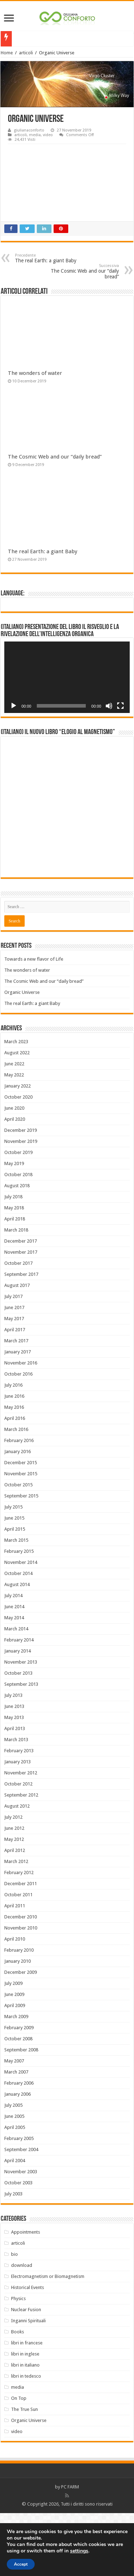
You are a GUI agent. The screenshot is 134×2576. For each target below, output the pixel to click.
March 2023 (16, 1104)
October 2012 (18, 1846)
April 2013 (14, 1791)
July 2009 (13, 2046)
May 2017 (14, 1381)
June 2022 (14, 1126)
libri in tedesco (26, 2439)
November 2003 (20, 2234)
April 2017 (14, 1392)
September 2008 (21, 2112)
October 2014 (18, 1636)
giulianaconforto (29, 130)
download (21, 2328)
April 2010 (14, 2002)
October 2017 (18, 1326)
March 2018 (16, 1293)
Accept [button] (21, 2564)
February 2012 (19, 1935)
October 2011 (18, 1957)
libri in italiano (25, 2428)
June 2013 (14, 1769)
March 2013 (16, 1802)
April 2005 (14, 2190)
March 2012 (16, 1924)
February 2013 (19, 1813)
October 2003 (18, 2245)
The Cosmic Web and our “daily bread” (82, 271)
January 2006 (17, 2157)
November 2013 (20, 1725)
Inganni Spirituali (28, 2383)
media (35, 135)
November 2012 (20, 1835)
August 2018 (17, 1248)
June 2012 (14, 1891)
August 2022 (17, 1115)
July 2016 (13, 1448)
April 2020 (14, 1182)
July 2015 (13, 1569)
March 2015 (16, 1603)
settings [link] (79, 2550)
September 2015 (21, 1558)
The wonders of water (35, 373)
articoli (26, 52)
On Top (18, 2461)
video (48, 135)
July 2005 (13, 2168)
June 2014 (14, 1669)
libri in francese (27, 2405)
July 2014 (13, 1658)
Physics (18, 2361)
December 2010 (20, 1979)
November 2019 (20, 1204)
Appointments (25, 2295)
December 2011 (20, 1946)
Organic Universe (22, 1055)
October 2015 (18, 1547)
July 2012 (13, 1880)
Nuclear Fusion (26, 2372)
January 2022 (17, 1148)
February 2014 (19, 1702)
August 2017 (17, 1348)
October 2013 (18, 1736)
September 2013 (21, 1747)
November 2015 (20, 1536)
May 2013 (14, 1780)
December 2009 (20, 2035)
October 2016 (18, 1437)
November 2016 (20, 1425)
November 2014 (20, 1625)
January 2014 (17, 1713)
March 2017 (16, 1403)
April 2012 (14, 1913)
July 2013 (13, 1758)
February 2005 (19, 2201)
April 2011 (14, 1968)
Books (17, 2394)
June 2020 (14, 1171)
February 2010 (19, 2013)
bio (14, 2317)
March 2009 (16, 2079)
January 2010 (17, 2024)
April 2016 (14, 1481)
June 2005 (14, 2179)
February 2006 (19, 2146)
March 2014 (16, 1691)
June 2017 (14, 1370)
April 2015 (14, 1592)
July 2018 (13, 1259)
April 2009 (14, 2068)
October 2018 (18, 1237)
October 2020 (18, 1160)
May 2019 (14, 1226)
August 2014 (17, 1647)
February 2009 (19, 2090)
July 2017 (13, 1359)
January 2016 (17, 1514)
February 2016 (19, 1503)
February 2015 (19, 1614)
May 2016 (14, 1470)
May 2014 (14, 1680)
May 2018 (14, 1270)
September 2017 (21, 1337)
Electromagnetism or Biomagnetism (47, 2339)
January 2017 (17, 1414)
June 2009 (14, 2057)
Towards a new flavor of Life (33, 1022)
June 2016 (14, 1459)
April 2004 (14, 2223)
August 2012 (17, 1869)
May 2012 (14, 1902)
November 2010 (20, 1990)
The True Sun (24, 2472)
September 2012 (21, 1858)
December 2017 (20, 1304)
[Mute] (109, 705)
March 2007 (16, 2134)
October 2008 (18, 2101)
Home (7, 52)
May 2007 (14, 2123)
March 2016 (16, 1492)
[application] (67, 677)
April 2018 (14, 1281)
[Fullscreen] (120, 705)
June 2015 (14, 1581)
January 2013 (17, 1824)
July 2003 (13, 2256)
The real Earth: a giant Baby (51, 258)
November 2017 (20, 1315)
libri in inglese (25, 2416)
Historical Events (27, 2350)
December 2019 (20, 1193)
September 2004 (21, 2212)
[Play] (13, 705)
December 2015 (20, 1525)
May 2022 (14, 1137)
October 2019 (18, 1215)
